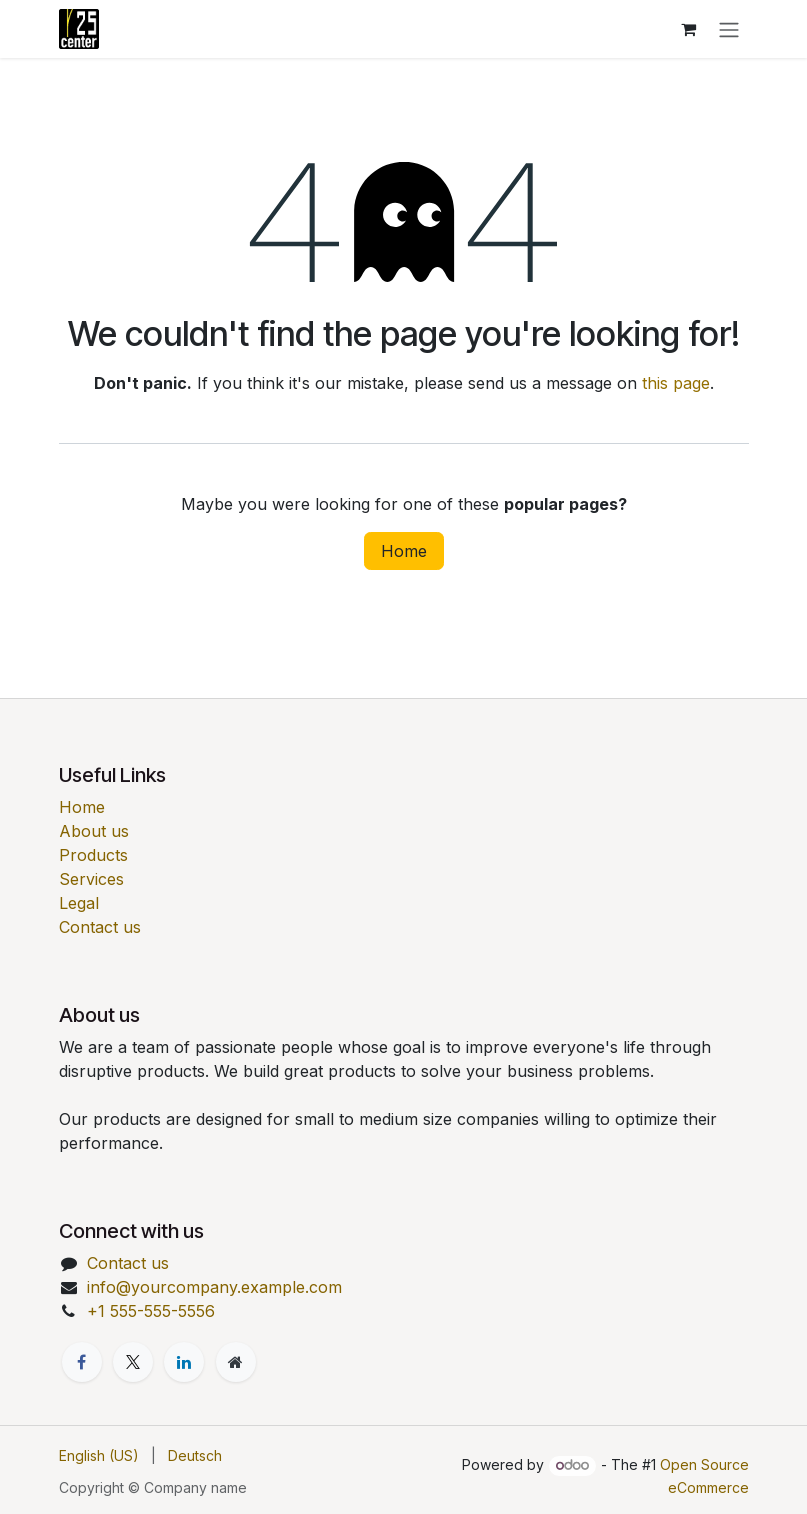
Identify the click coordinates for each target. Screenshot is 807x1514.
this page (676, 383)
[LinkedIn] (184, 1362)
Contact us (100, 927)
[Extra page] (236, 1362)
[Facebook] (82, 1362)
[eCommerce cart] (689, 29)
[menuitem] (99, 1455)
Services (91, 879)
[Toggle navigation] (729, 29)
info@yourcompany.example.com (214, 1287)
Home (404, 551)
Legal (79, 903)
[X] (133, 1362)
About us (94, 831)
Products (93, 855)
